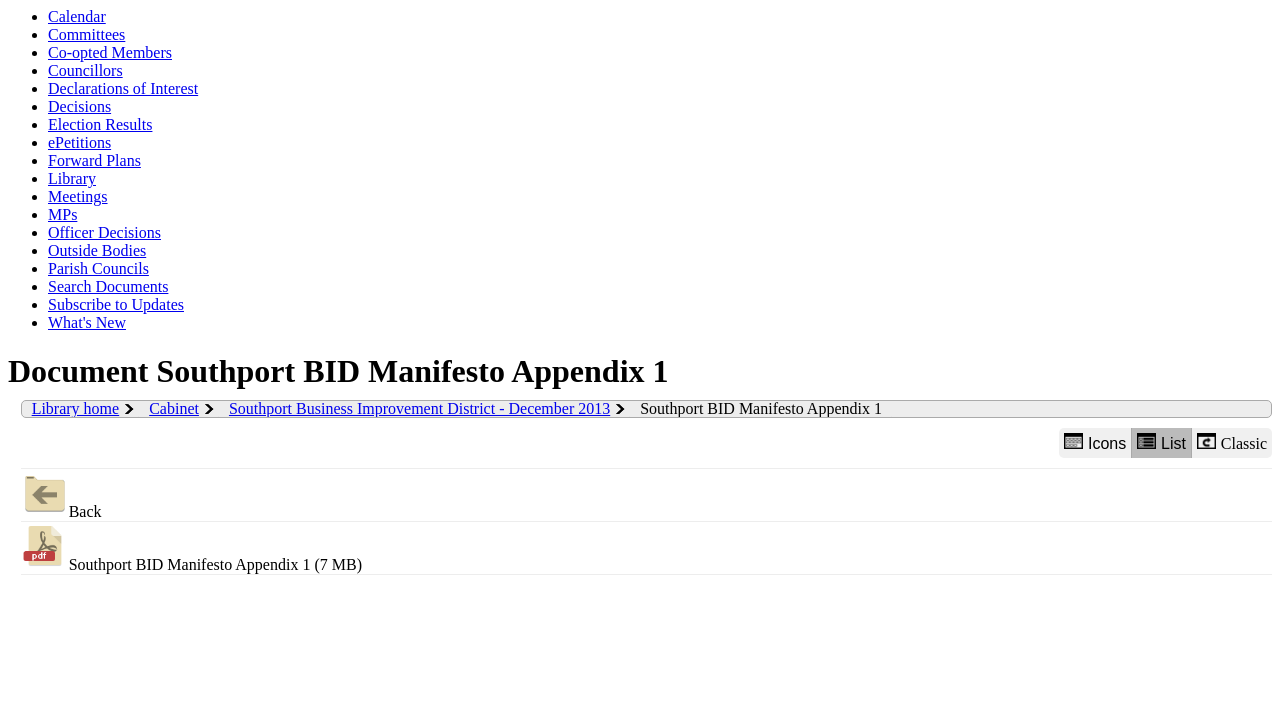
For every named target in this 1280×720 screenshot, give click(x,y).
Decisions (79, 106)
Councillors (85, 70)
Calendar (77, 16)
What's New (87, 322)
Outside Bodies (97, 250)
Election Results (100, 124)
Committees (86, 34)
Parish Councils (98, 268)
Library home (76, 408)
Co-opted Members (110, 52)
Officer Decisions (104, 232)
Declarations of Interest (123, 88)
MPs (62, 214)
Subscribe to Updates (116, 304)
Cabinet (174, 408)
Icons (1095, 442)
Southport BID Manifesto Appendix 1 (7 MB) (191, 547)
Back (61, 494)
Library (72, 178)
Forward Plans (94, 160)
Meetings (78, 196)
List (1161, 442)
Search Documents (108, 286)
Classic (1232, 442)
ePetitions (79, 142)
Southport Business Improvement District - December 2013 (419, 408)
